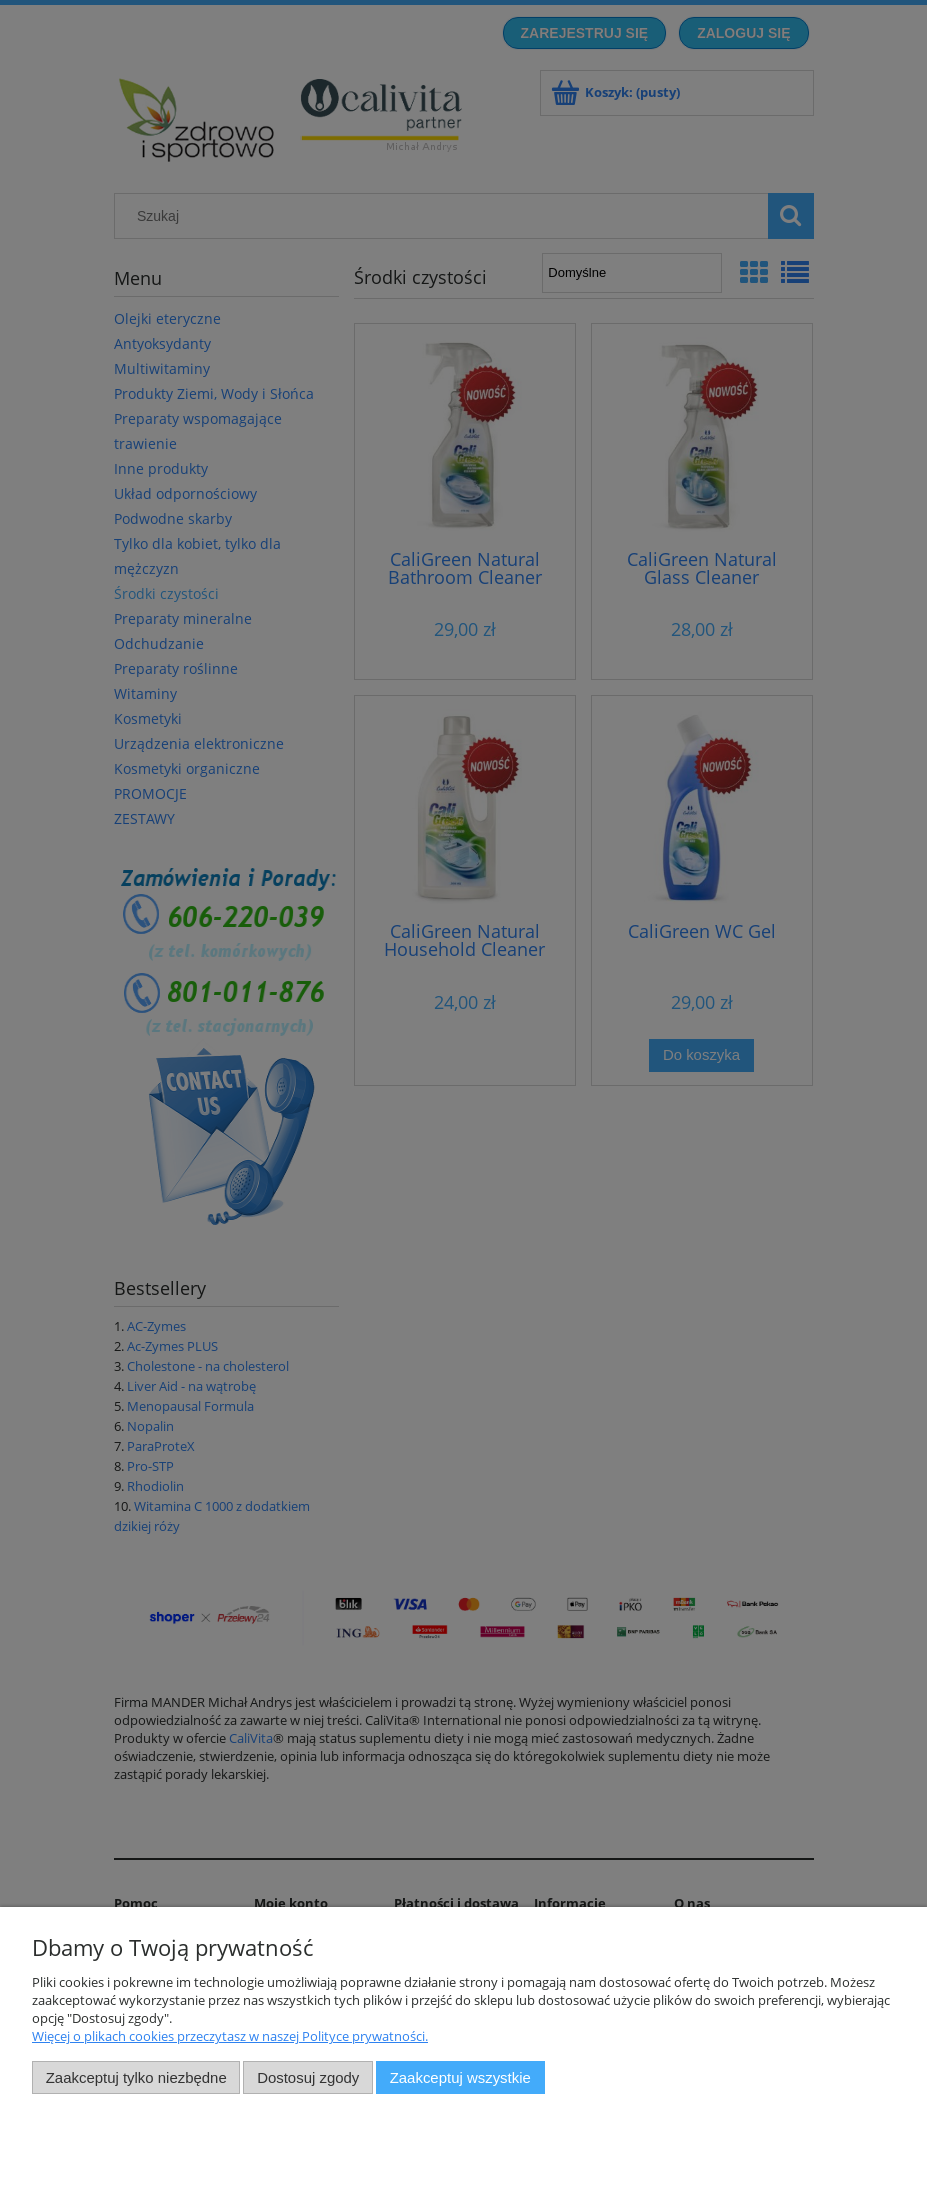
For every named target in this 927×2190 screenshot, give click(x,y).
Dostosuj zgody (308, 2077)
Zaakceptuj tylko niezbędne (136, 2077)
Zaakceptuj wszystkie (460, 2077)
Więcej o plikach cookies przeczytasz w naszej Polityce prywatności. (230, 2036)
